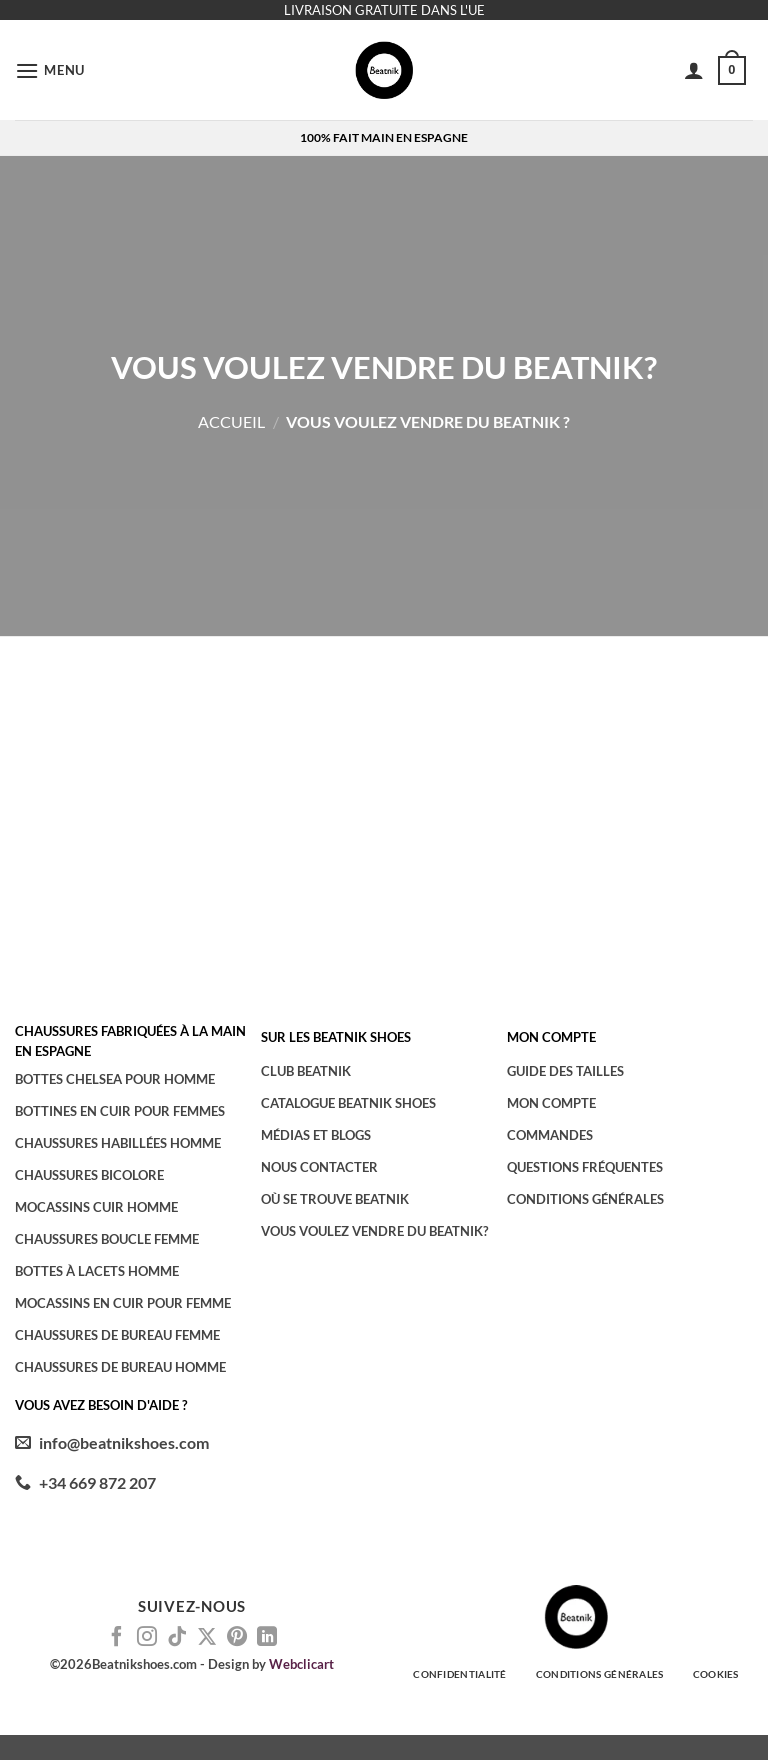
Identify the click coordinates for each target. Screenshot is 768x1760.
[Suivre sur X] (207, 1638)
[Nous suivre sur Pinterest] (237, 1638)
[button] (50, 70)
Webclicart (301, 1664)
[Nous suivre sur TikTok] (177, 1638)
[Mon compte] (694, 70)
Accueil (231, 421)
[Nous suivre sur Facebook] (117, 1638)
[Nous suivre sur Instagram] (147, 1638)
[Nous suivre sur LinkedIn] (267, 1638)
